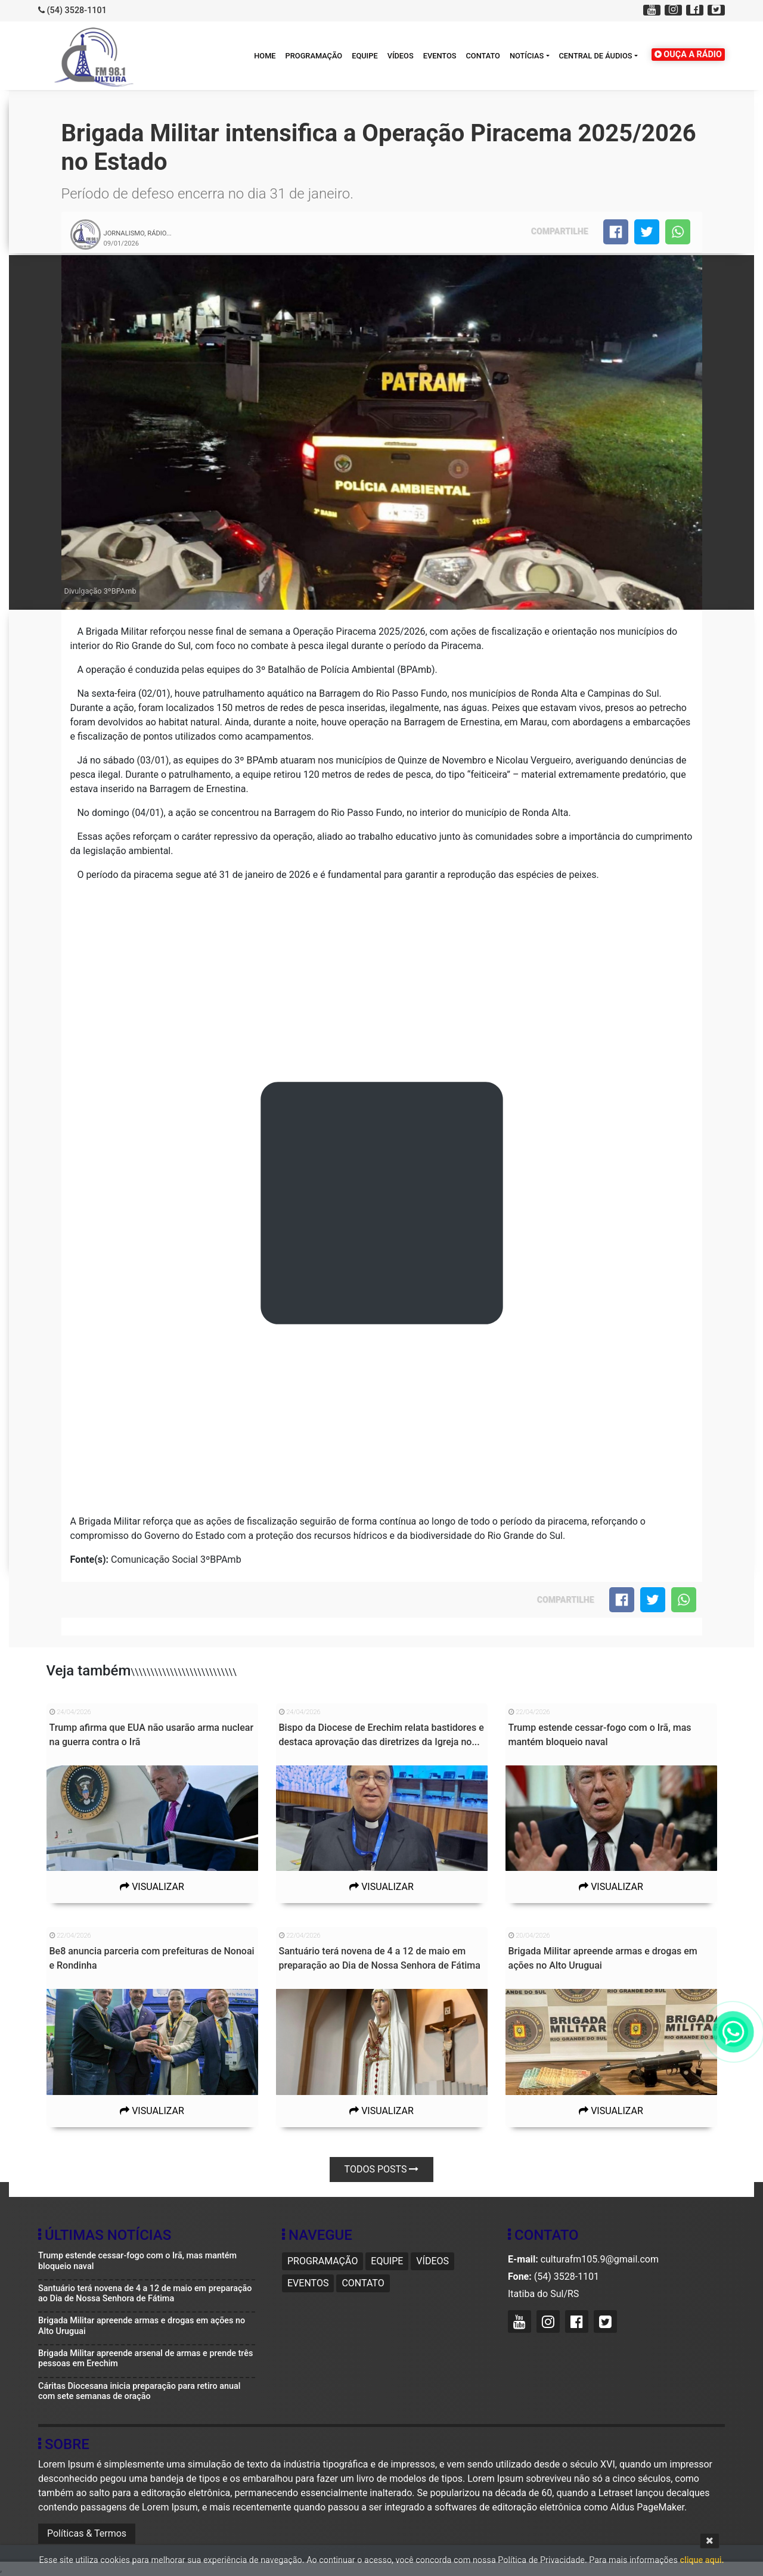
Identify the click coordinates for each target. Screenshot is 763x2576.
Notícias (527, 55)
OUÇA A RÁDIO (688, 54)
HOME (264, 55)
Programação (314, 55)
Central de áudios (595, 55)
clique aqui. (702, 2560)
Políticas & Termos (86, 2533)
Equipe (364, 55)
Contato (483, 55)
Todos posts (382, 2169)
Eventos (440, 55)
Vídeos (400, 55)
